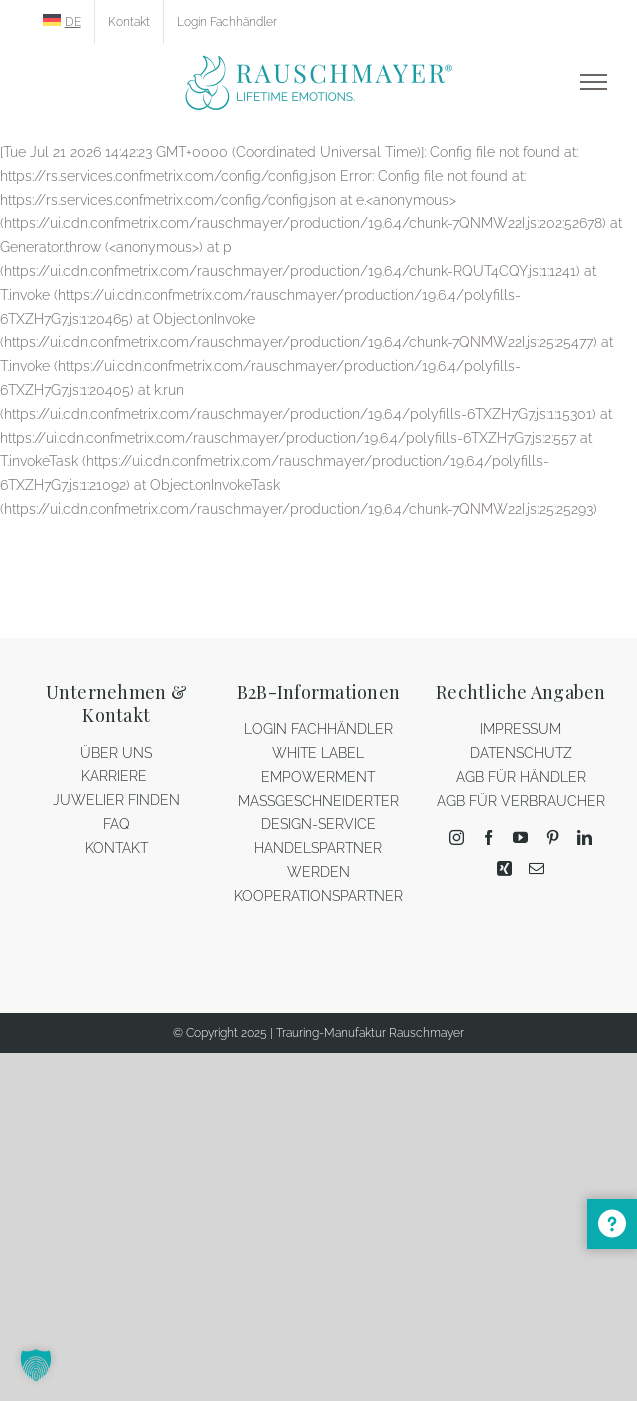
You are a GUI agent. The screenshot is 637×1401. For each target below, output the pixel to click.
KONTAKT (116, 848)
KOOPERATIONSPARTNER (318, 896)
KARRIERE (116, 776)
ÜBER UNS (116, 753)
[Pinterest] (552, 837)
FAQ (116, 824)
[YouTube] (520, 837)
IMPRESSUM (520, 729)
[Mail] (536, 868)
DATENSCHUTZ (521, 753)
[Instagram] (456, 837)
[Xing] (504, 868)
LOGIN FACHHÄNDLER (318, 729)
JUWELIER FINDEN (116, 800)
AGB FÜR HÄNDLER (521, 777)
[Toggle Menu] (593, 82)
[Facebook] (488, 837)
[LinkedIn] (584, 837)
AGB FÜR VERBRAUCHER (521, 801)
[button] (36, 1365)
